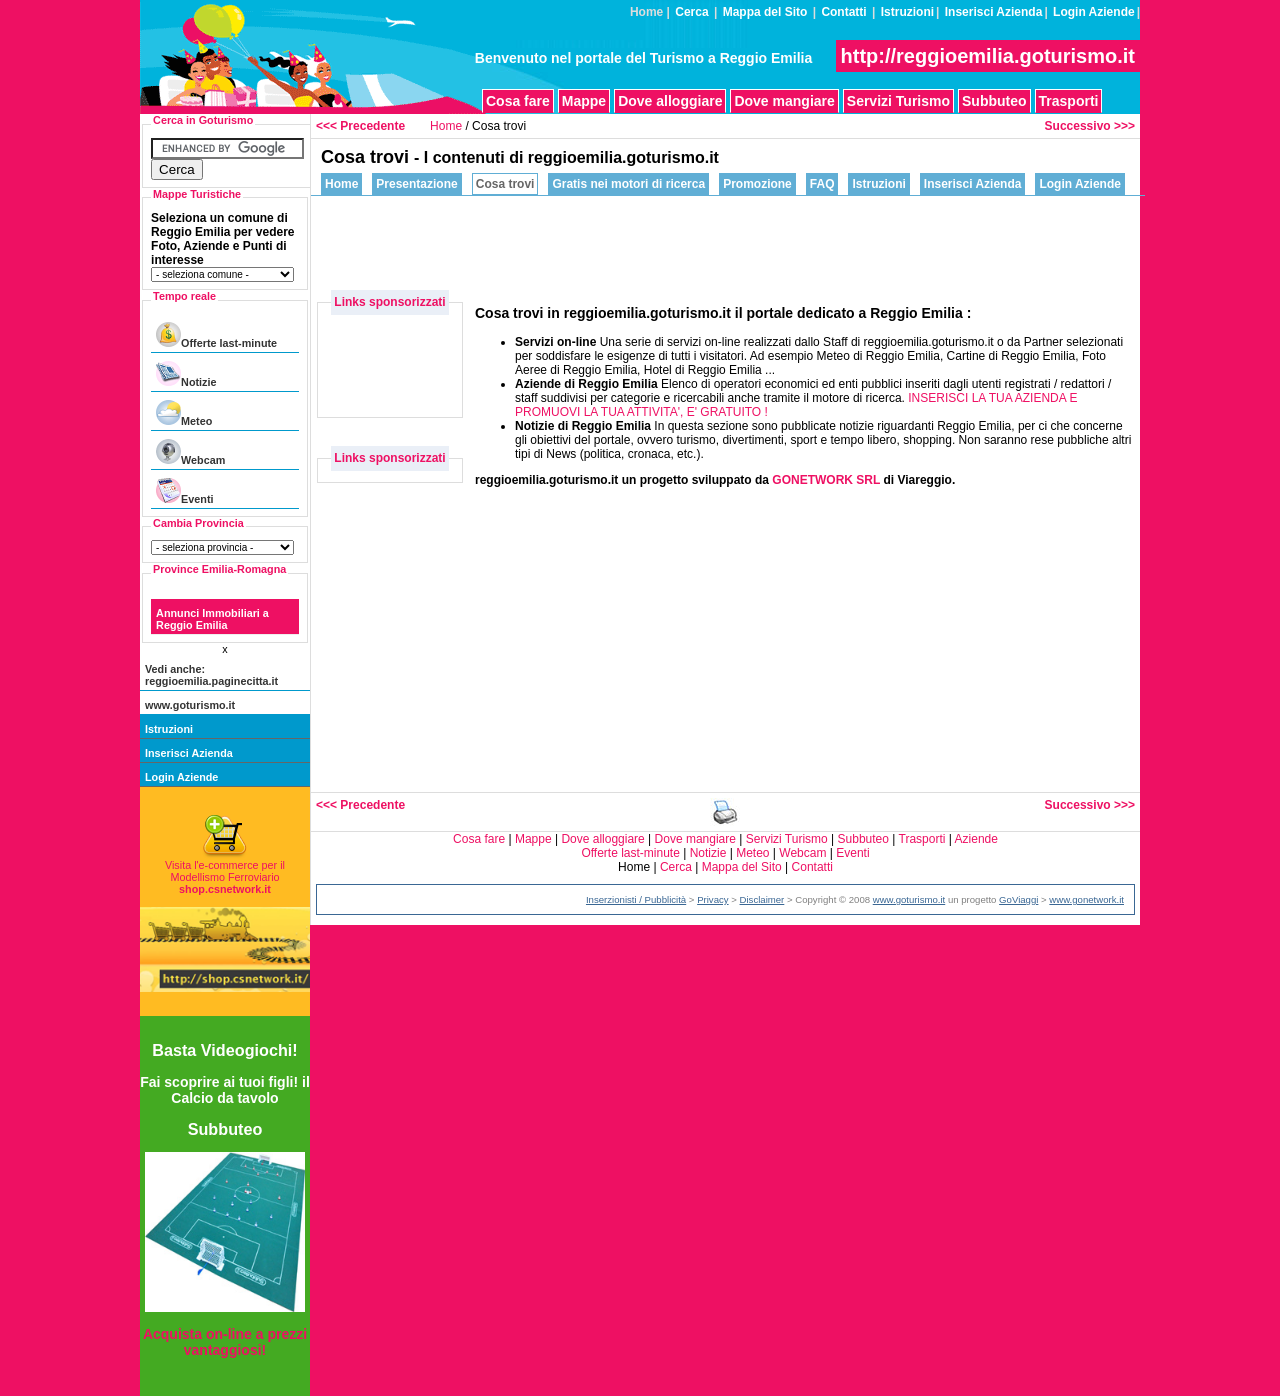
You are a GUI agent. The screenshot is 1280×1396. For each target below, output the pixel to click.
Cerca (691, 12)
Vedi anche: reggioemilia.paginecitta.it (211, 675)
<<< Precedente (360, 126)
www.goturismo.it (190, 705)
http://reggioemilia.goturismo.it (988, 56)
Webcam (190, 452)
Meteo (184, 413)
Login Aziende (1094, 12)
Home (446, 126)
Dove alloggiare (670, 101)
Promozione (757, 184)
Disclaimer (762, 899)
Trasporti (1069, 101)
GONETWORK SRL (826, 480)
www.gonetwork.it (1086, 899)
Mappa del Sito (765, 12)
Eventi (184, 491)
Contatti (843, 12)
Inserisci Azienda (994, 12)
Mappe (584, 101)
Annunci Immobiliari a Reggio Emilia (212, 619)
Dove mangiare (784, 101)
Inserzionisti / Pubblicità (636, 899)
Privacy (712, 899)
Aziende (976, 839)
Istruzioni (907, 12)
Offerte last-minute (216, 335)
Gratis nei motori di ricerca (628, 184)
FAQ (822, 184)
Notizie (186, 374)
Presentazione (416, 184)
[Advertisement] (776, 241)
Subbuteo (994, 101)
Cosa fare (518, 101)
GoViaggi (1018, 899)
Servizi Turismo (898, 101)
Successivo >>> (1090, 126)
